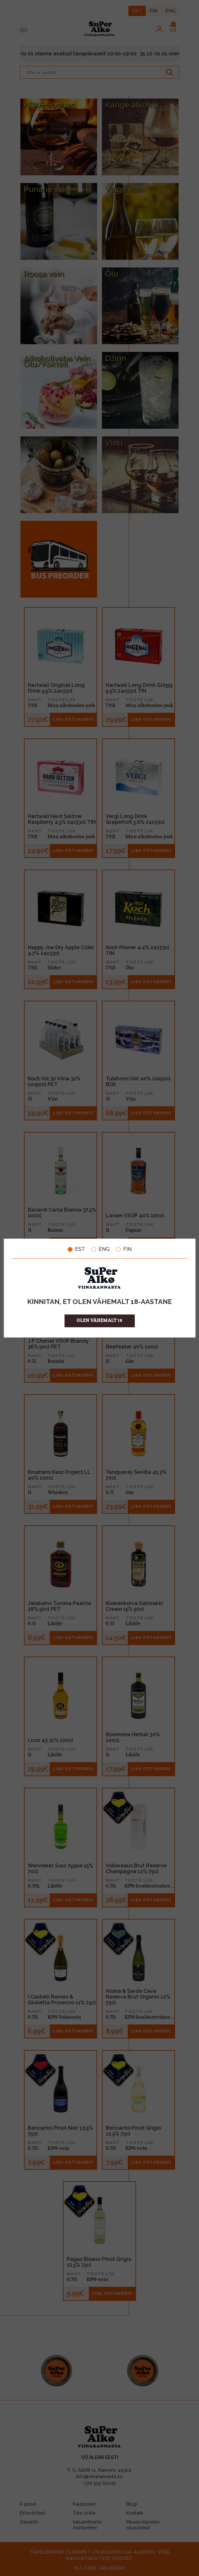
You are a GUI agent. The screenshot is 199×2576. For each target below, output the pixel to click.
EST (76, 1249)
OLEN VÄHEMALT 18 (99, 1320)
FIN (124, 1249)
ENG (100, 1249)
